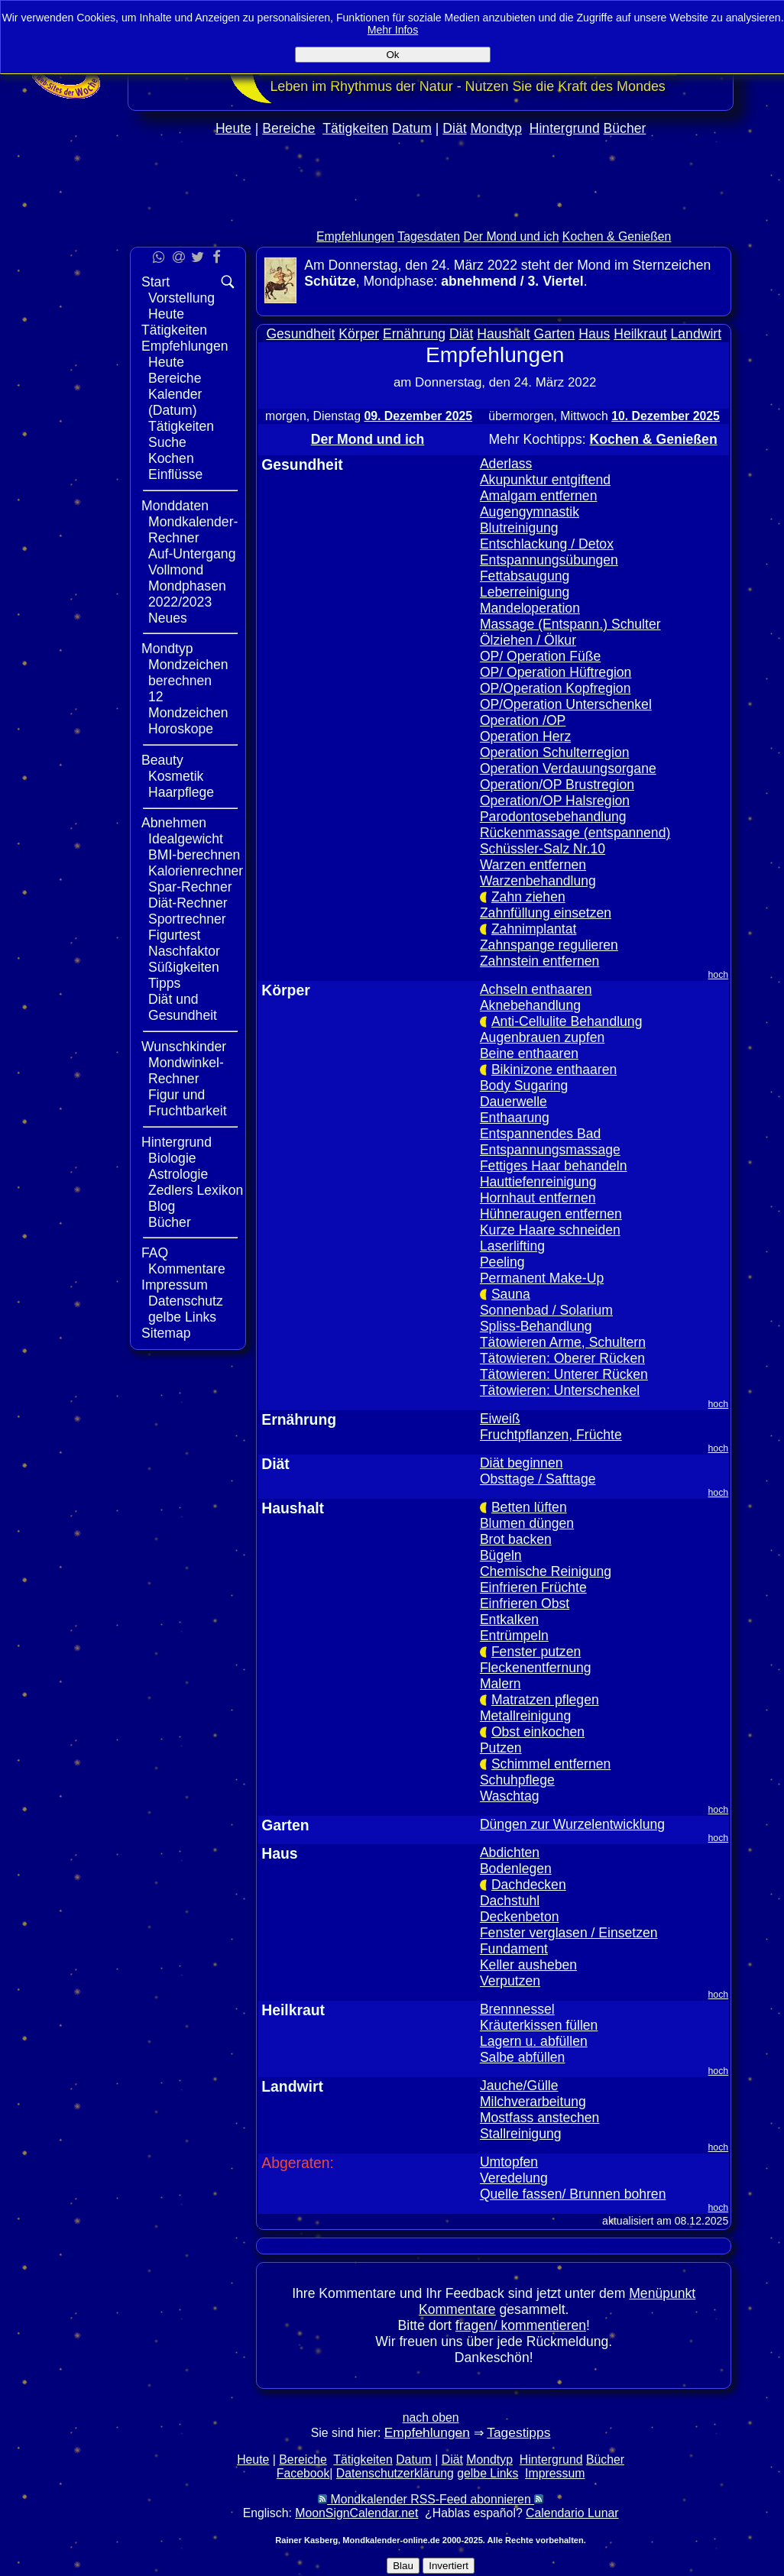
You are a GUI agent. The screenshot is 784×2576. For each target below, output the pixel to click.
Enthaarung (514, 1117)
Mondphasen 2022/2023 (187, 594)
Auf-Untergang (191, 553)
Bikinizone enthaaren (554, 1069)
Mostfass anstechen (539, 2117)
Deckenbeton (519, 1916)
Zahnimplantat (534, 929)
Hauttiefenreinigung (538, 1181)
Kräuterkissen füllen (539, 2025)
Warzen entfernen (533, 864)
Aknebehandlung (530, 1005)
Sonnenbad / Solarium (546, 1310)
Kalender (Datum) (175, 402)
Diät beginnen (521, 1463)
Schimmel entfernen (551, 1764)
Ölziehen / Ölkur (528, 640)
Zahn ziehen (528, 897)
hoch (718, 974)
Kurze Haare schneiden (550, 1230)
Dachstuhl (509, 1900)
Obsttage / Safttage (538, 1479)
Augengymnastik (529, 511)
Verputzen (510, 1981)
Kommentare (186, 1269)
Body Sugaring (524, 1085)
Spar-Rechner (190, 887)
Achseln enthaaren (536, 989)
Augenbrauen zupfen (542, 1037)
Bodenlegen (516, 1868)
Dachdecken (528, 1884)
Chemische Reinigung (545, 1571)
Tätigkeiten (355, 128)
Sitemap (166, 1333)
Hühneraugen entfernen (551, 1214)
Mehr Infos (393, 30)
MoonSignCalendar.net (356, 2512)
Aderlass (506, 463)
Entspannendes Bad (540, 1133)
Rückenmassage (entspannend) (575, 832)
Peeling (502, 1262)
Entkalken (509, 1619)
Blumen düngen (527, 1523)
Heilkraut (640, 333)
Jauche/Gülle (519, 2085)
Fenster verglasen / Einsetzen (569, 1932)
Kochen (171, 458)
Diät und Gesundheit (182, 1007)
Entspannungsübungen (549, 560)
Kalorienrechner (195, 871)
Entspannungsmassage (550, 1149)
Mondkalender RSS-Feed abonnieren (430, 2499)
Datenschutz (185, 1301)
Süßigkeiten (183, 967)
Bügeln (501, 1555)
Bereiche (288, 128)
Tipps (164, 983)
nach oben (431, 2417)
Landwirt (696, 333)
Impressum (174, 1285)
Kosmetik (175, 776)
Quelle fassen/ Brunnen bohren (573, 2194)
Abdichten (509, 1852)
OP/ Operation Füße (540, 656)
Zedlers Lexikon (195, 1190)
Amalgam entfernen (539, 495)
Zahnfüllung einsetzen (545, 913)
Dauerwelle (513, 1101)
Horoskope (180, 728)
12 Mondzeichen (188, 704)
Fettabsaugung (524, 576)
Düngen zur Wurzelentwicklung (572, 1824)
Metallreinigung (525, 1715)
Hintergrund (565, 128)
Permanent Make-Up (542, 1278)
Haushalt (503, 333)
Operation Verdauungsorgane (568, 768)
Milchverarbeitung (533, 2101)
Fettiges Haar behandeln (553, 1165)
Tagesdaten (428, 236)
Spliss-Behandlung (536, 1326)
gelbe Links (182, 1317)
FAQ (154, 1252)
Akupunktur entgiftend (545, 479)
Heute (233, 128)
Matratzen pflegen (545, 1699)
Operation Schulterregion (555, 752)
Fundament (514, 1948)
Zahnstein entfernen (540, 961)
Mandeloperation (530, 608)
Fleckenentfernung (535, 1667)
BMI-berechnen (194, 854)
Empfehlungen (355, 236)
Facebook (303, 2473)
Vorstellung (181, 298)
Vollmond (175, 570)
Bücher (625, 128)
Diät (454, 128)
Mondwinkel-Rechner (186, 1070)
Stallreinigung (521, 2133)
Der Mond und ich (511, 236)
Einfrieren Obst (524, 1603)
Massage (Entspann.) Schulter (570, 624)
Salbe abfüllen (522, 2057)
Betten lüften (529, 1507)
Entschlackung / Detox (547, 544)
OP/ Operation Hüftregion (556, 672)
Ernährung (414, 333)
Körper (359, 333)
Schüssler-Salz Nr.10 (542, 848)
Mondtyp (495, 128)
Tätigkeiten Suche (181, 434)
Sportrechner (187, 919)
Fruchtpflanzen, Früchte (551, 1434)
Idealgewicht (185, 838)
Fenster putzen (536, 1651)
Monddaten (175, 505)
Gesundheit (300, 333)
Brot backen (516, 1539)
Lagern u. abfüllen (534, 2041)
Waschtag (509, 1796)
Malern (500, 1683)
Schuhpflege (517, 1780)
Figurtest (174, 935)
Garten (554, 333)
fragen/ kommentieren (520, 2325)
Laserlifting (512, 1246)
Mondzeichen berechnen (188, 672)
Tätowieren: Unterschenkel (560, 1390)
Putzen (501, 1748)
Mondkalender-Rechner (193, 529)
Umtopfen (509, 2162)
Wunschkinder (183, 1046)
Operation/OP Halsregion (555, 800)
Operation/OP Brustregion (557, 784)
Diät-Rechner (188, 903)
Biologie (172, 1158)
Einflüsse (175, 474)
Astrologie (178, 1174)
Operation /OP (522, 720)
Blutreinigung (519, 528)
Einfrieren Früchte (533, 1587)
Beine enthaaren (529, 1053)
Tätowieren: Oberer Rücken (562, 1358)
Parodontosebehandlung (553, 816)
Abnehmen (173, 822)
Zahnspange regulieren (549, 945)
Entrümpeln (514, 1635)
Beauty (162, 760)
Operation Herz (525, 736)
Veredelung (514, 2178)
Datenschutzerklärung (395, 2473)
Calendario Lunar (572, 2512)
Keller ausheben (528, 1964)
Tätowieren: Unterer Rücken (564, 1374)
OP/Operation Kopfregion (555, 688)
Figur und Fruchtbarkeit (187, 1102)
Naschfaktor (184, 951)
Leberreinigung (524, 592)
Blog (161, 1206)
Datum (412, 128)
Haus (594, 333)
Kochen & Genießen (617, 236)
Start (155, 282)
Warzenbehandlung (538, 880)
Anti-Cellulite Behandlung (567, 1021)
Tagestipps (518, 2432)
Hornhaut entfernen (538, 1197)
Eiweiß (500, 1418)
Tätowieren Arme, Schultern (563, 1342)
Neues (167, 618)
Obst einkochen (538, 1731)
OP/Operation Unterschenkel (566, 704)
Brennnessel (517, 2009)
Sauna (510, 1294)
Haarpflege (181, 792)
